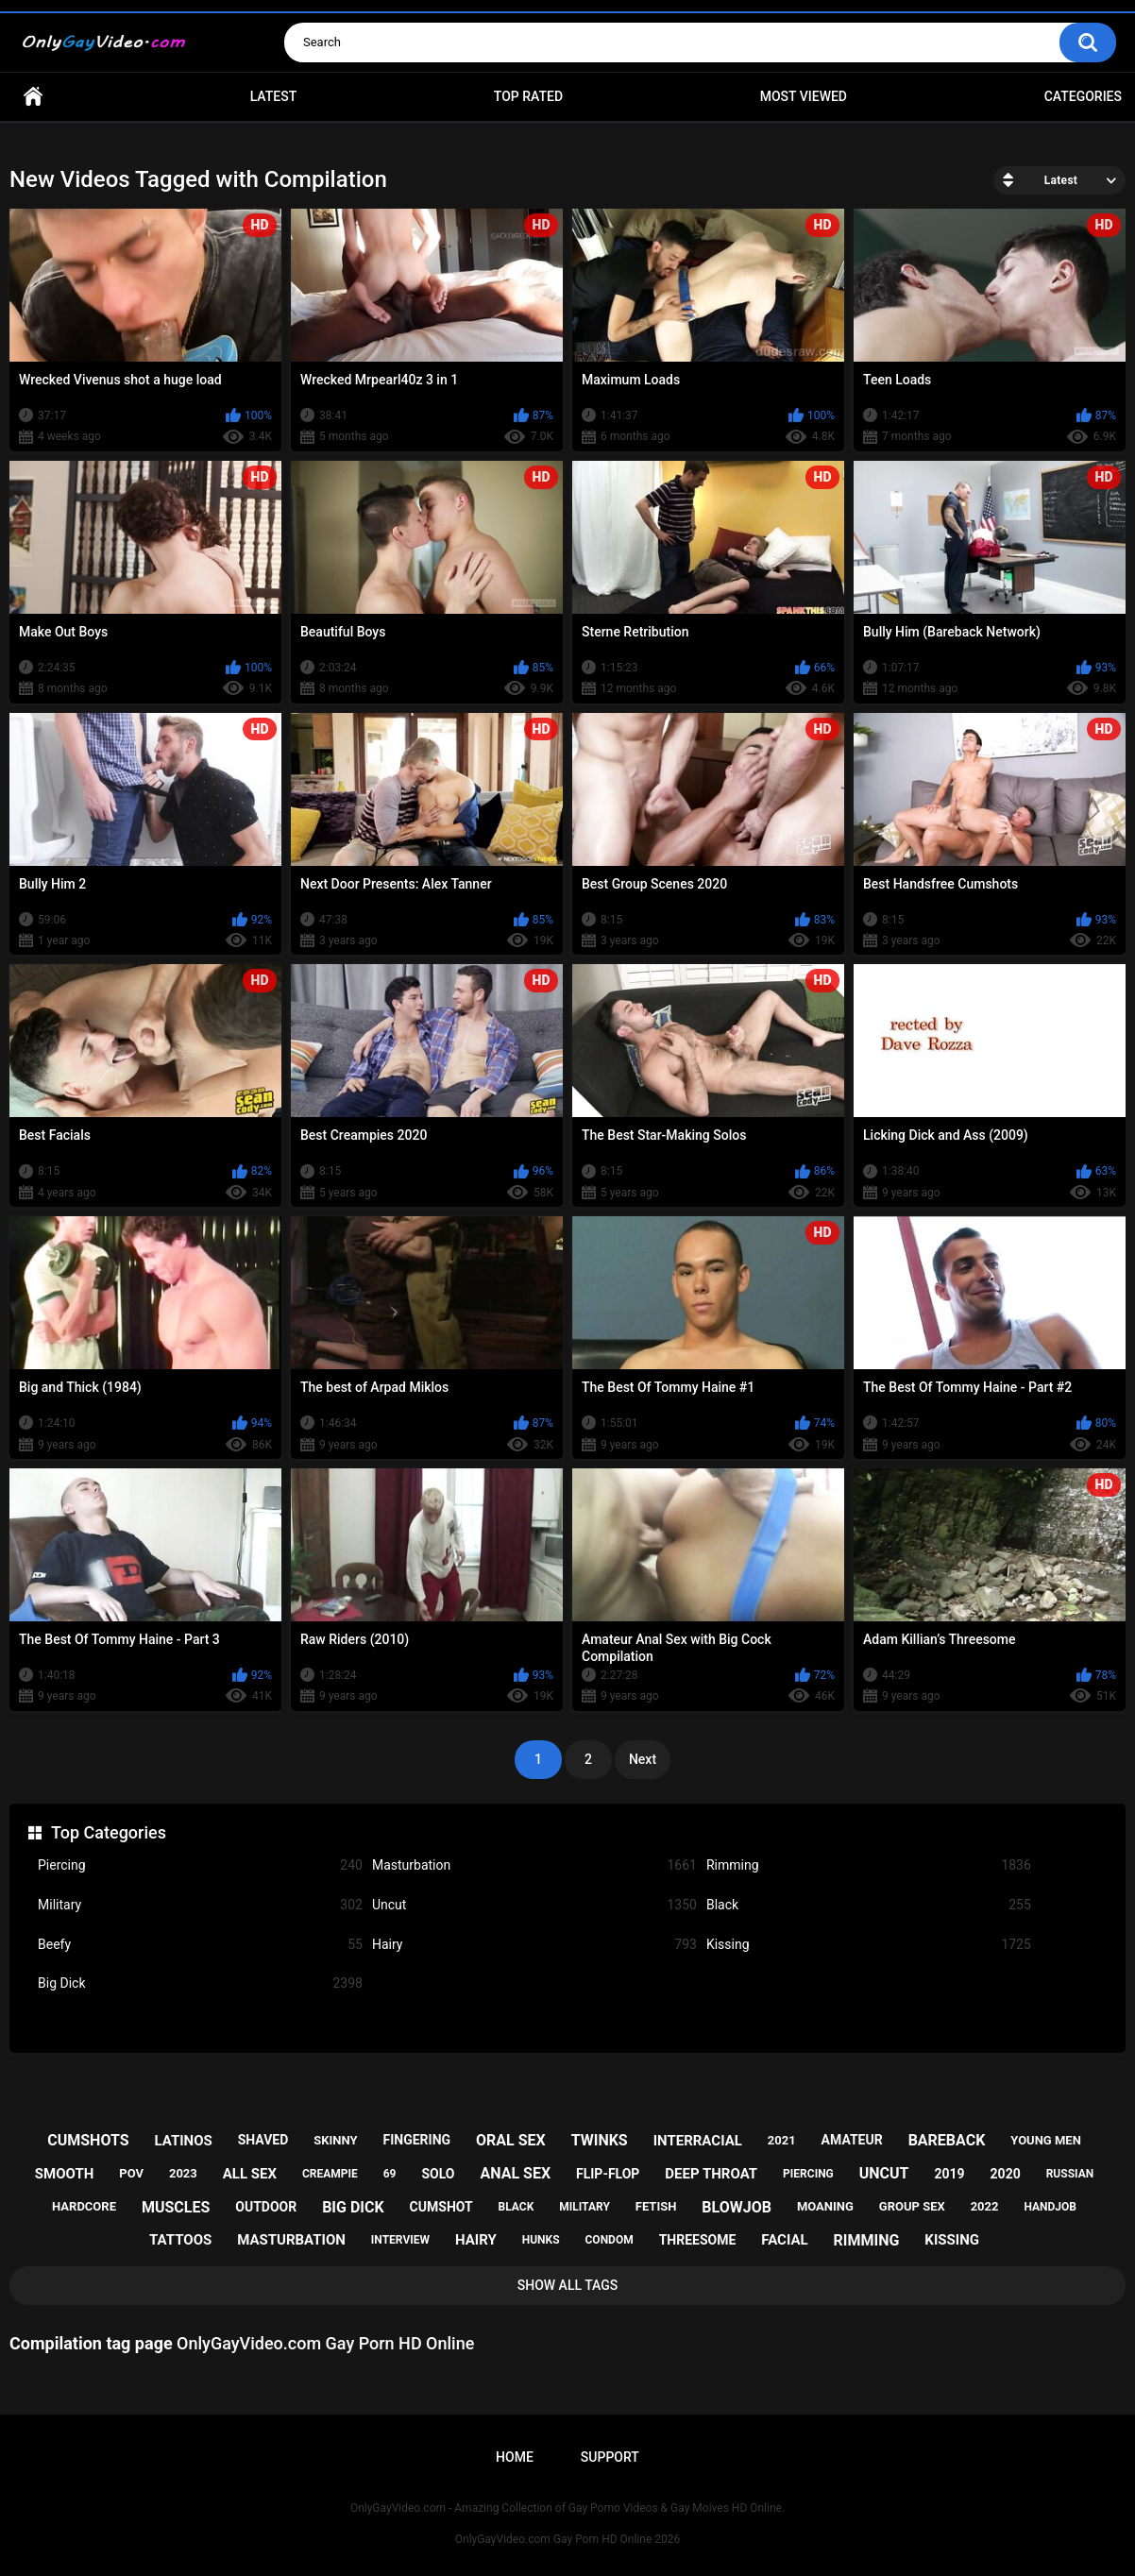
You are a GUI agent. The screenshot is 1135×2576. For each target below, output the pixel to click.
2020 (1006, 2173)
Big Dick (200, 1983)
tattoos (180, 2239)
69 (390, 2173)
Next (642, 1759)
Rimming (868, 1865)
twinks (599, 2140)
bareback (947, 2140)
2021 (782, 2140)
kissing (951, 2239)
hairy (476, 2239)
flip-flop (607, 2173)
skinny (335, 2140)
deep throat (711, 2173)
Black (868, 1905)
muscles (176, 2207)
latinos (183, 2140)
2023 (183, 2173)
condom (609, 2239)
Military (200, 1905)
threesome (698, 2239)
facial (784, 2239)
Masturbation (534, 1865)
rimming (867, 2240)
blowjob (736, 2207)
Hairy (534, 1945)
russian (1070, 2173)
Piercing (200, 1865)
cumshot (441, 2206)
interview (400, 2239)
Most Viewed (803, 96)
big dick (353, 2207)
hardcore (84, 2206)
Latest (273, 96)
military (584, 2206)
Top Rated (528, 96)
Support (610, 2457)
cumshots (87, 2140)
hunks (541, 2239)
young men (1045, 2140)
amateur (852, 2139)
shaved (263, 2139)
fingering (417, 2139)
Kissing (868, 1945)
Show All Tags (567, 2285)
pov (131, 2173)
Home (33, 97)
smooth (64, 2173)
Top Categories (108, 1832)
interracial (697, 2140)
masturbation (291, 2239)
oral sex (511, 2140)
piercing (808, 2173)
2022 (985, 2206)
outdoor (265, 2206)
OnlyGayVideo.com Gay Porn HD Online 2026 (567, 2539)
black (516, 2206)
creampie (330, 2173)
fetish (656, 2206)
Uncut (534, 1905)
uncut (884, 2173)
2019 (949, 2173)
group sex (912, 2206)
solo (437, 2173)
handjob (1050, 2206)
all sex (250, 2173)
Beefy (200, 1945)
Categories (1083, 96)
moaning (825, 2206)
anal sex (515, 2173)
